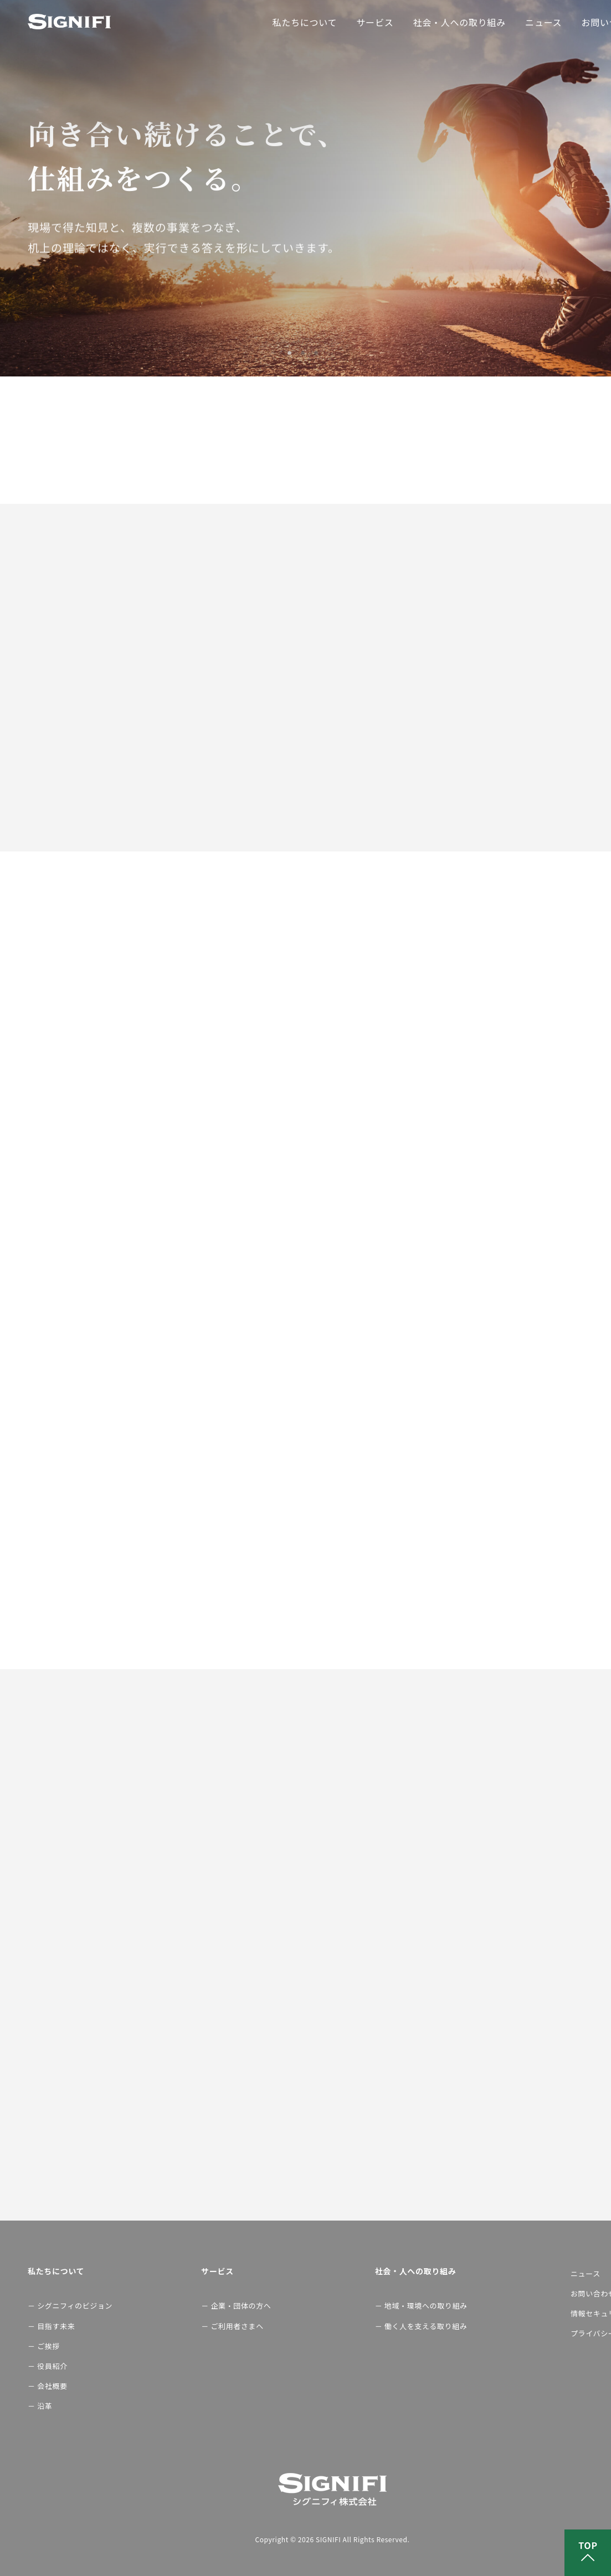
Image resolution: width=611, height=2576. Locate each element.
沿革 (44, 2406)
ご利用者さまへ (237, 2326)
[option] (305, 188)
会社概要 (52, 2386)
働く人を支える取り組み (424, 2326)
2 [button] (305, 353)
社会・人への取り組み (459, 22)
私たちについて (304, 22)
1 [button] (292, 353)
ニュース (543, 22)
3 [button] (319, 353)
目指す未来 (56, 2326)
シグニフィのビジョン (65, 2305)
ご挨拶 (48, 2346)
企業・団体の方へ (239, 2305)
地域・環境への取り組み (424, 2305)
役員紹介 (52, 2366)
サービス (374, 22)
